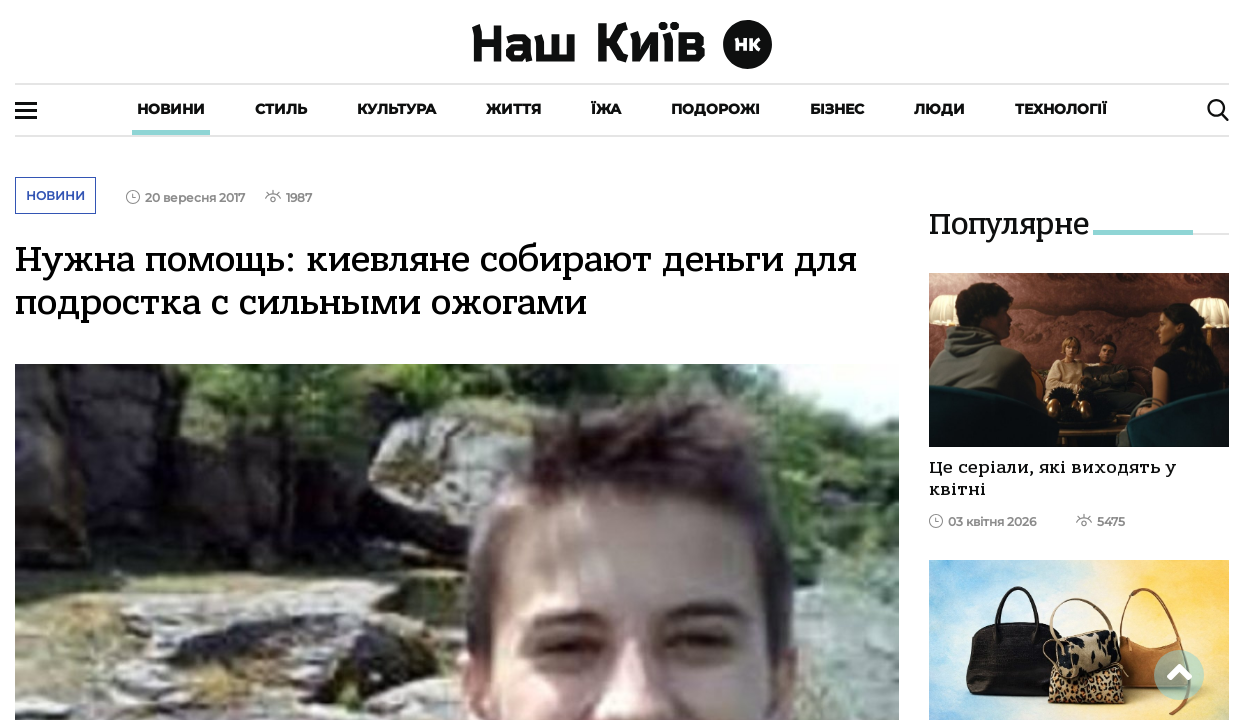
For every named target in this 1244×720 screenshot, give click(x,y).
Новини (171, 109)
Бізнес (837, 109)
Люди (939, 109)
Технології (1061, 109)
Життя (513, 109)
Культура (396, 109)
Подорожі (715, 109)
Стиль (281, 109)
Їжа (606, 109)
